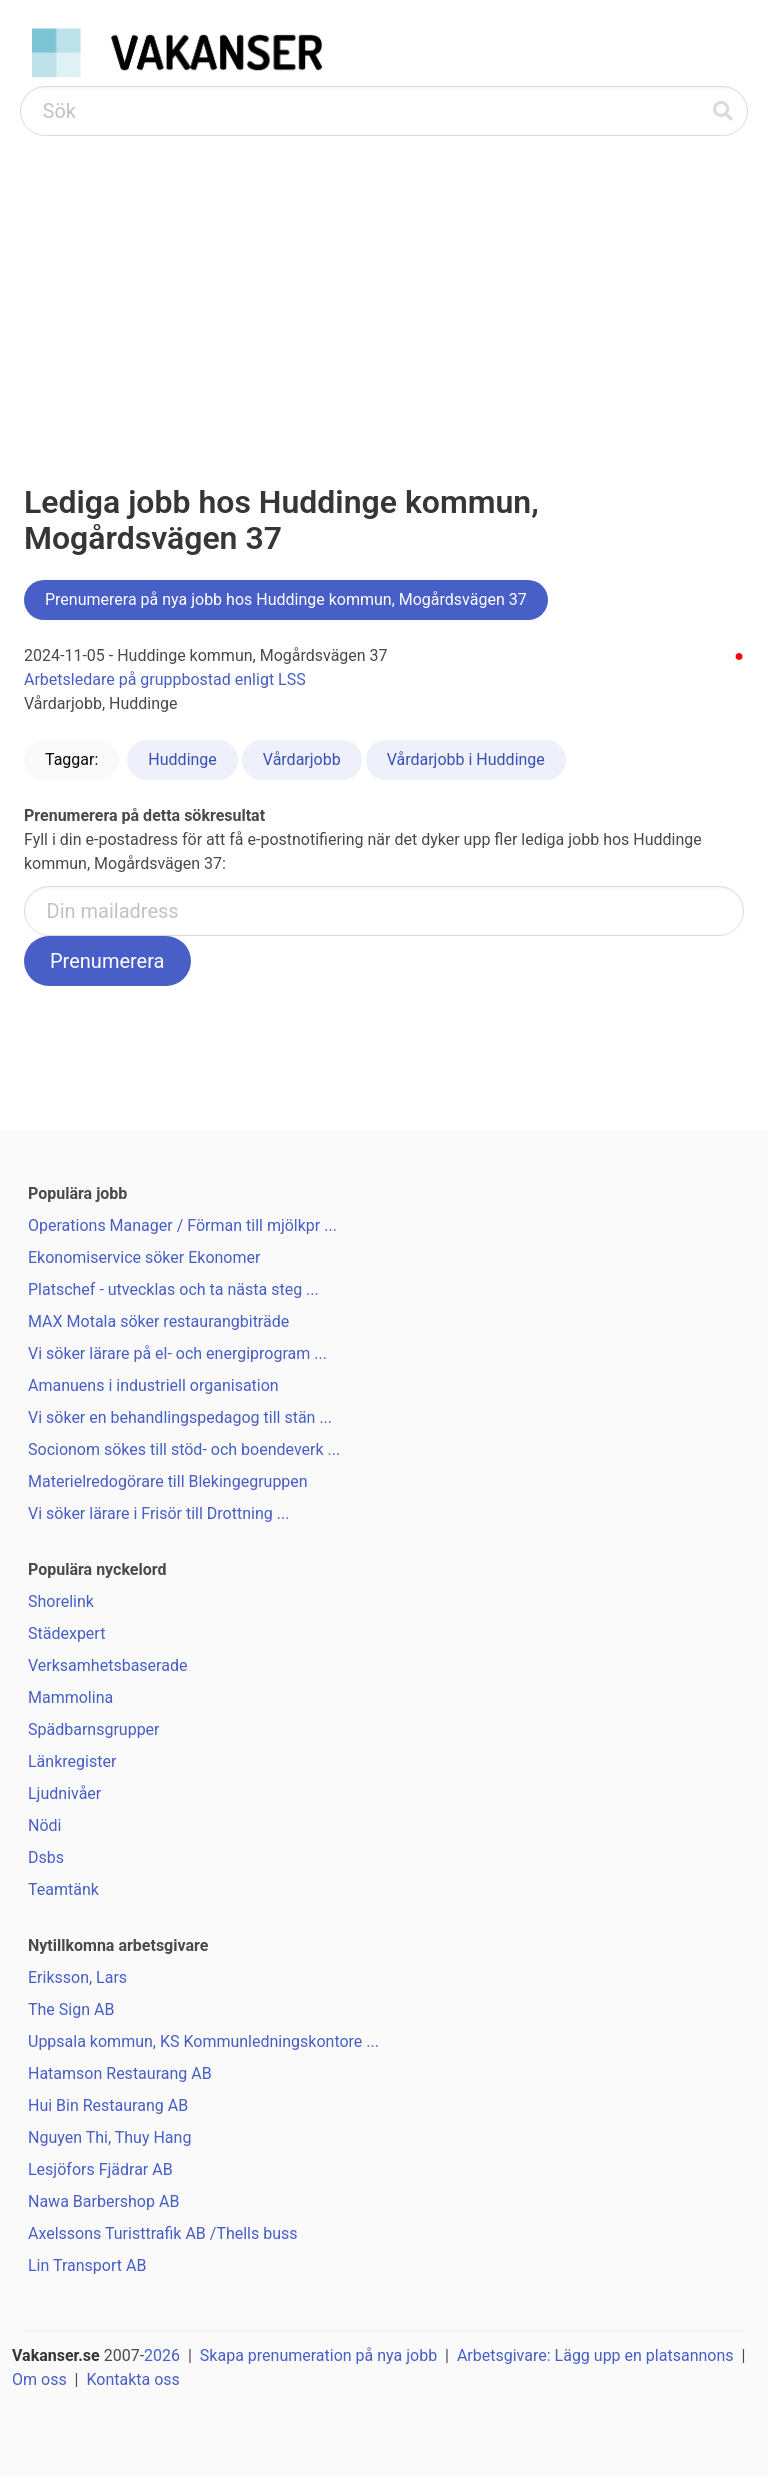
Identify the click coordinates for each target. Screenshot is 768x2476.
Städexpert (66, 1633)
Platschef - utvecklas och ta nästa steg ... (173, 1289)
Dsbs (46, 1857)
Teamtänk (63, 1889)
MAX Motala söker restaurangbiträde (158, 1321)
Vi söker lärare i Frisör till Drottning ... (158, 1513)
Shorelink (61, 1601)
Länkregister (72, 1761)
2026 (162, 2355)
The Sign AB (71, 2009)
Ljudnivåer (64, 1793)
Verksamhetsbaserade (107, 1665)
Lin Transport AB (87, 2265)
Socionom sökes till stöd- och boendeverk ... (184, 1449)
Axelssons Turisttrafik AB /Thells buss (163, 2233)
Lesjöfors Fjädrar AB (100, 2169)
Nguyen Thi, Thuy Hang (109, 2137)
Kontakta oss (132, 2379)
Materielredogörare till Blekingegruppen (168, 1481)
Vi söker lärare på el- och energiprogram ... (177, 1353)
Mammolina (70, 1697)
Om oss (39, 2379)
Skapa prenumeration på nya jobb (318, 2355)
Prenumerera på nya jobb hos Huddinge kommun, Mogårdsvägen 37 (286, 599)
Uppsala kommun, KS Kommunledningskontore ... (203, 2041)
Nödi (44, 1825)
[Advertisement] (384, 286)
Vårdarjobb (302, 759)
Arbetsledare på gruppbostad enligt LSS (165, 679)
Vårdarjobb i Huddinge (466, 759)
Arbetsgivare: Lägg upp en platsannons (595, 2355)
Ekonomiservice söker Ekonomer (144, 1257)
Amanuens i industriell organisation (153, 1385)
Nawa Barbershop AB (103, 2201)
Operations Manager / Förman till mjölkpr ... (182, 1225)
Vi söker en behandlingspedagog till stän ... (180, 1417)
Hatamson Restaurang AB (120, 2073)
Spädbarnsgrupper (94, 1729)
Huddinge (182, 759)
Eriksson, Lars (77, 1977)
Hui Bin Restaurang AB (108, 2105)
